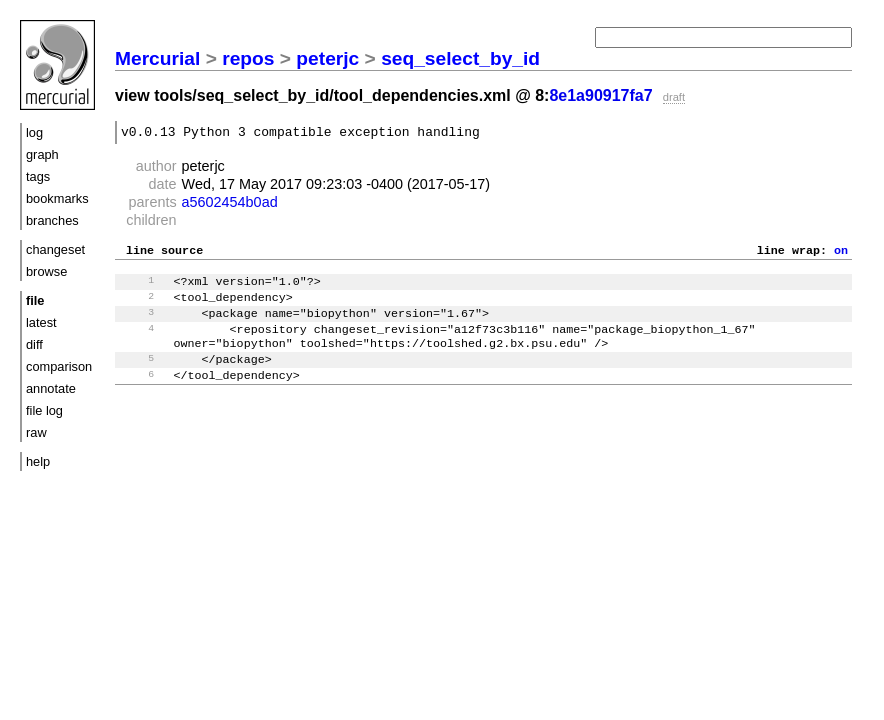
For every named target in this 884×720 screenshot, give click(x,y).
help (38, 461)
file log (44, 410)
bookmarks (57, 198)
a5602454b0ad (230, 205)
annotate (51, 388)
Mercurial (157, 58)
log (34, 132)
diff (34, 344)
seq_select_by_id (460, 58)
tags (38, 176)
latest (41, 322)
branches (52, 220)
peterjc (327, 58)
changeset (55, 249)
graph (42, 154)
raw (36, 432)
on (841, 255)
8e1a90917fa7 (600, 95)
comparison (59, 366)
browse (46, 271)
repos (248, 58)
